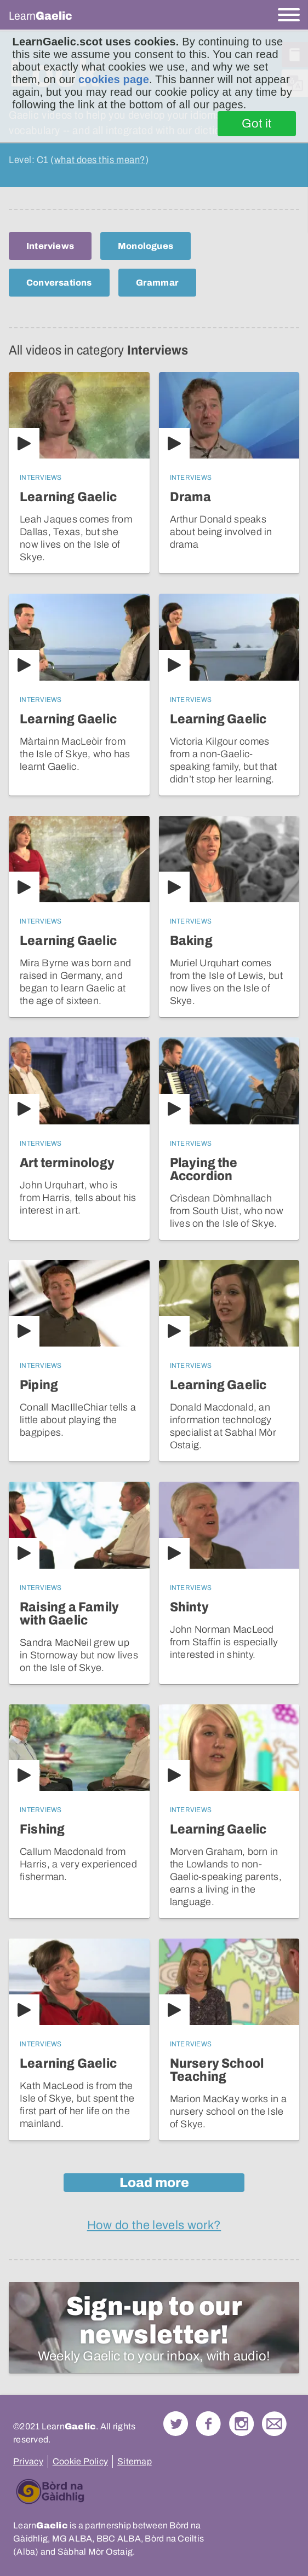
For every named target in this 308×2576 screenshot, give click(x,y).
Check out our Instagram (241, 2423)
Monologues (145, 246)
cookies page (113, 79)
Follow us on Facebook (208, 2423)
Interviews (50, 246)
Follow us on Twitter (175, 2423)
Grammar (157, 282)
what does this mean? (99, 159)
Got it (257, 123)
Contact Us (274, 2423)
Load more (154, 2182)
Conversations (59, 282)
